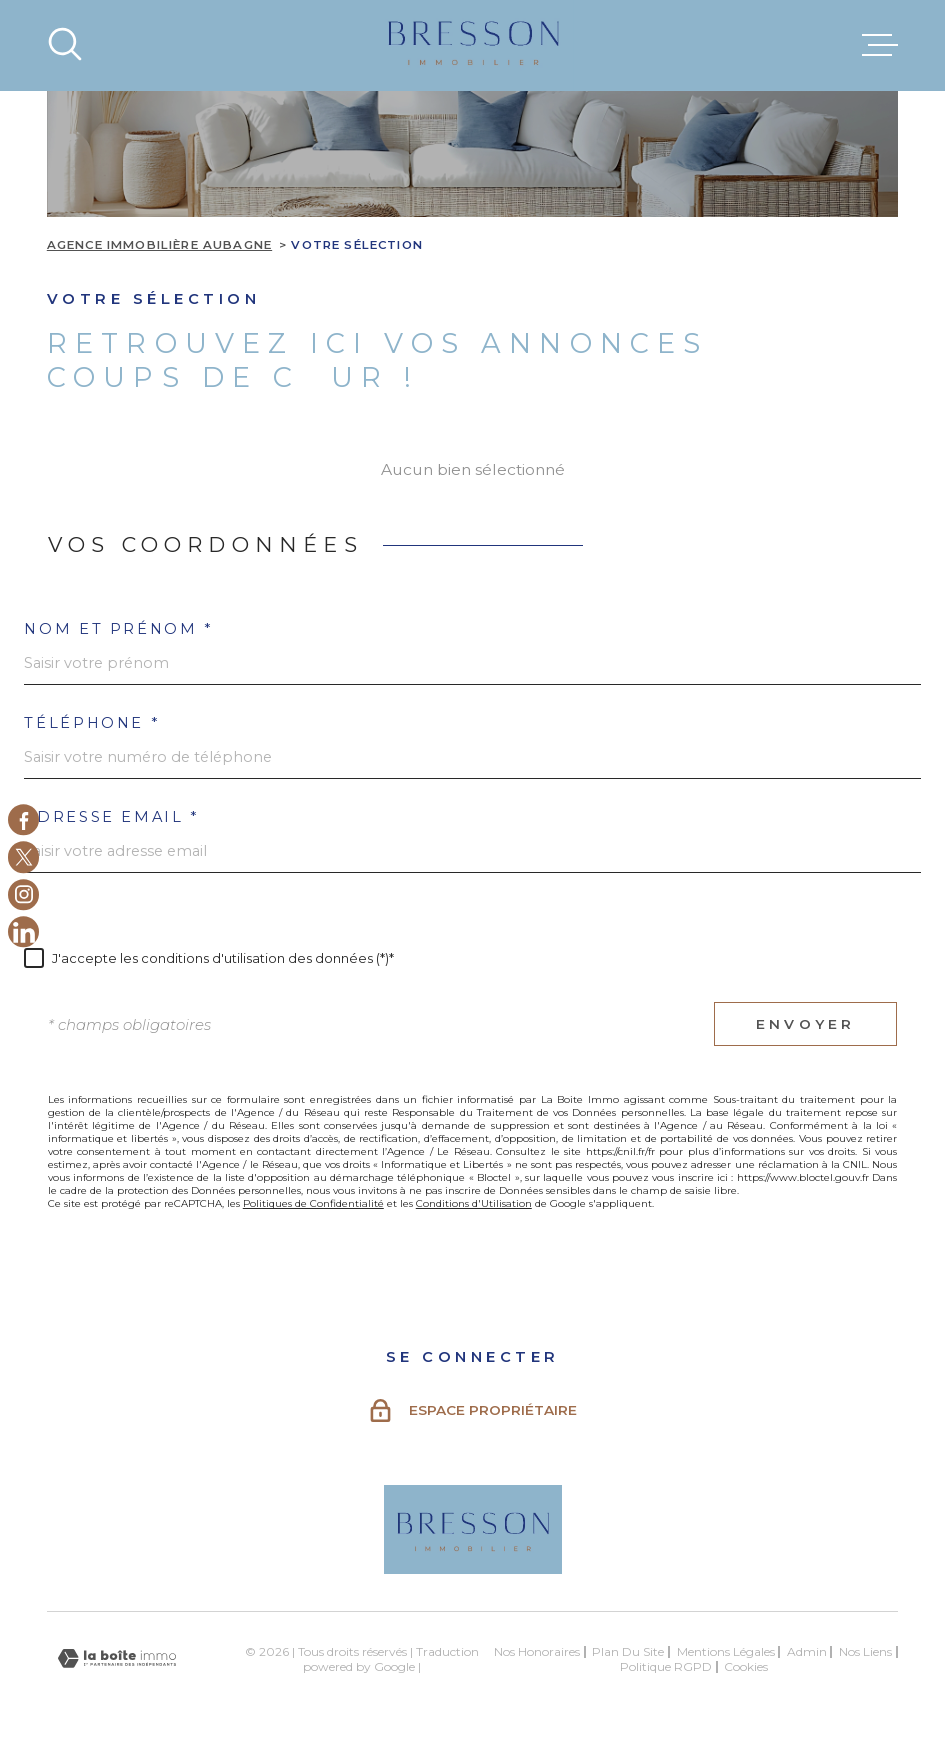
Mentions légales (726, 1651)
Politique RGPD (666, 1666)
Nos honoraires (537, 1651)
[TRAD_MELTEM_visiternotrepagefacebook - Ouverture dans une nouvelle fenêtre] (23, 819)
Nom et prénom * (118, 629)
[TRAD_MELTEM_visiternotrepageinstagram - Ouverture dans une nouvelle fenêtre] (23, 894)
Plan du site (628, 1651)
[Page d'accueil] (473, 45)
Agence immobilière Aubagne (159, 245)
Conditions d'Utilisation (474, 1203)
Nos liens (865, 1651)
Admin (807, 1651)
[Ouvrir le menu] (880, 45)
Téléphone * (91, 723)
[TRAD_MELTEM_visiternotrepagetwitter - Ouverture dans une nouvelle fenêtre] (23, 857)
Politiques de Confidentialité (313, 1203)
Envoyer (805, 1024)
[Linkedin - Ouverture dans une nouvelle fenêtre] (23, 932)
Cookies (746, 1667)
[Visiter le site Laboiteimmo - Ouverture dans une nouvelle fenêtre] (117, 1658)
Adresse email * (111, 817)
